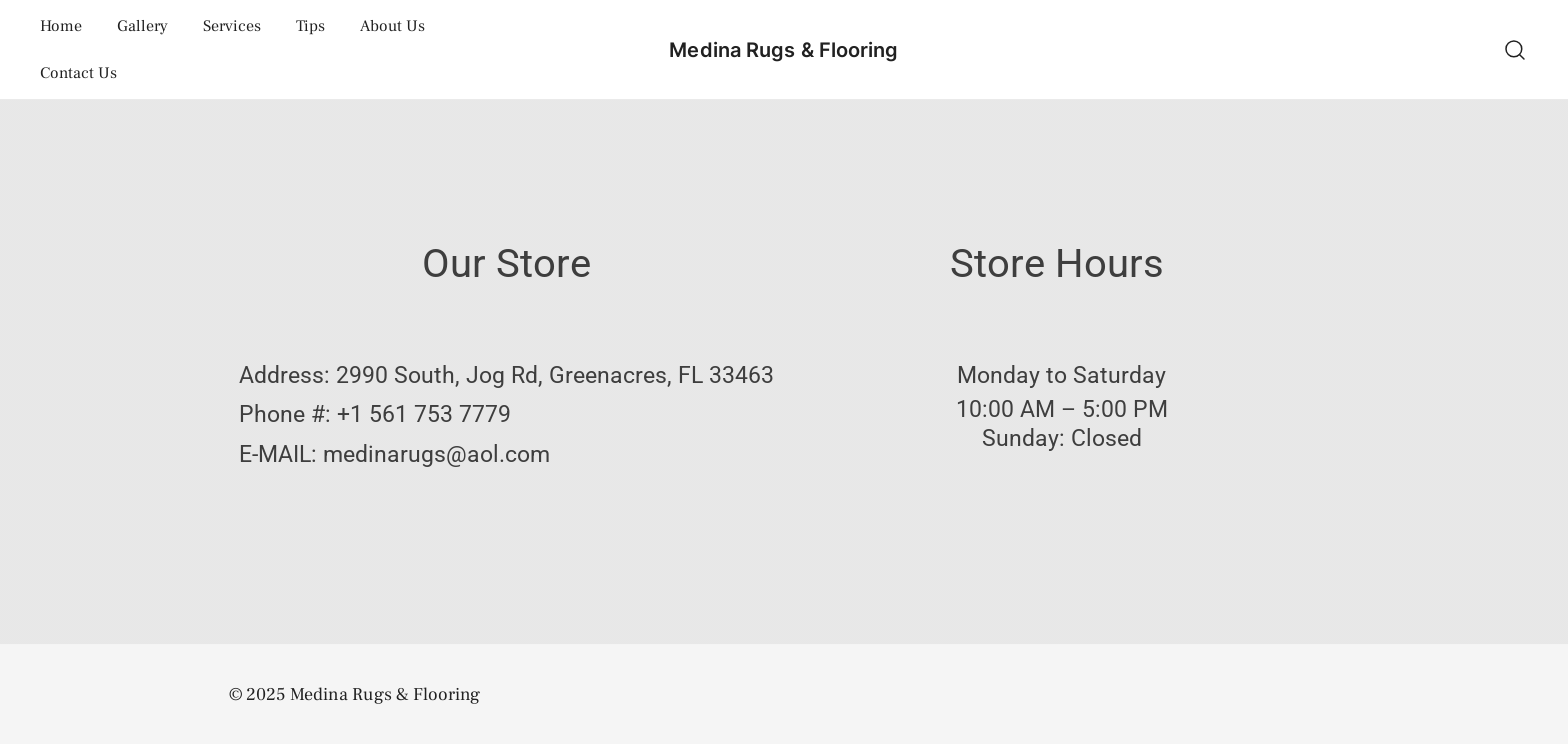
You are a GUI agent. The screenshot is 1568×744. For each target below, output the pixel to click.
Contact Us (78, 73)
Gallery (142, 26)
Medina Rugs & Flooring (783, 50)
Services (232, 26)
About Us (392, 26)
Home (61, 26)
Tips (310, 26)
